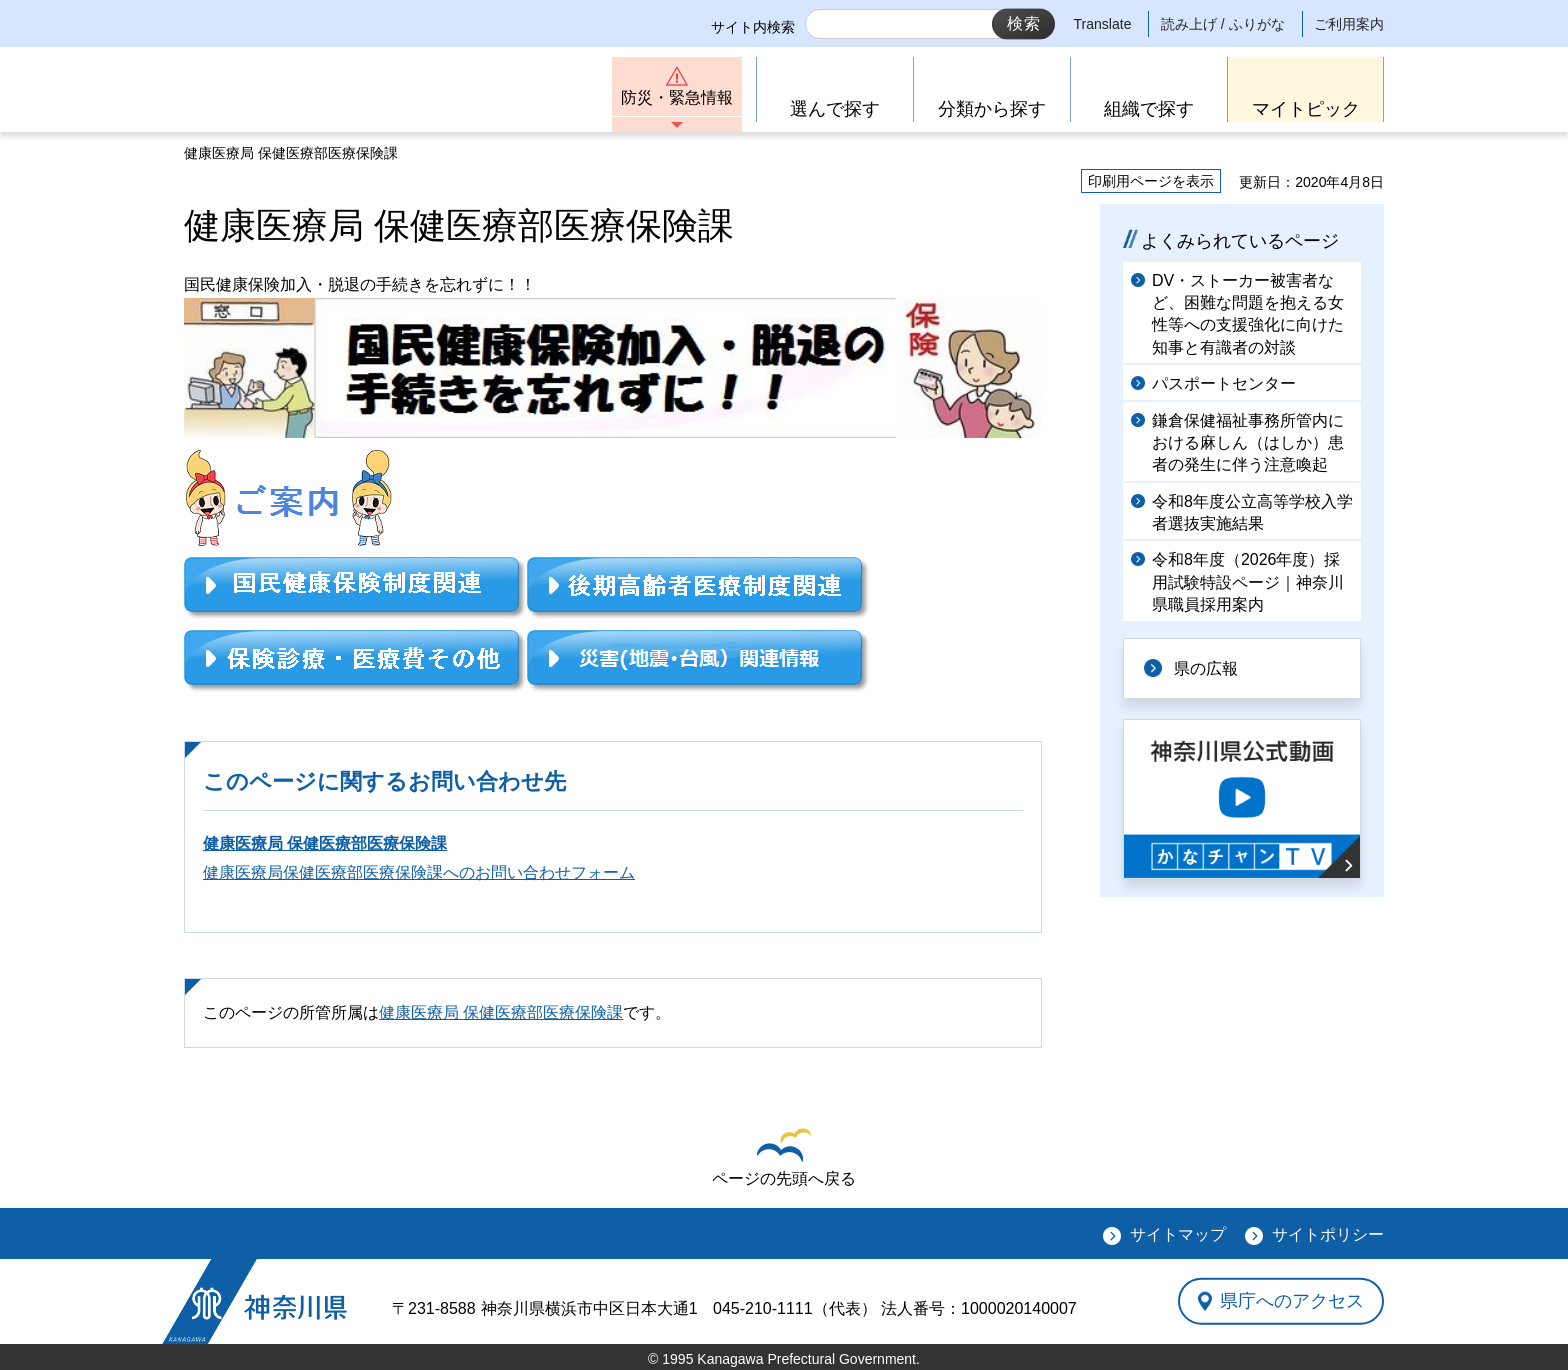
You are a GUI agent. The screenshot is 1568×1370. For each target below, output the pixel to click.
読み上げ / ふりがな (1223, 24)
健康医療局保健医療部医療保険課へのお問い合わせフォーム (419, 872)
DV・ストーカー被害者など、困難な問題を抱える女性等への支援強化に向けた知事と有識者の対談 (1248, 314)
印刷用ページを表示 (1151, 181)
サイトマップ (1178, 1234)
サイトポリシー (1328, 1234)
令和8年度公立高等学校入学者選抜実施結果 (1252, 512)
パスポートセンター (1224, 383)
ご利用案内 (1349, 24)
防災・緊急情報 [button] (677, 97)
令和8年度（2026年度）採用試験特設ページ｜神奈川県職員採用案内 (1248, 582)
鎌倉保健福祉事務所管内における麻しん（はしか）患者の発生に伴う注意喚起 (1248, 443)
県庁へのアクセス (1292, 1301)
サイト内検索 (753, 27)
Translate (1103, 24)
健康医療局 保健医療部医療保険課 (325, 843)
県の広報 (1206, 668)
